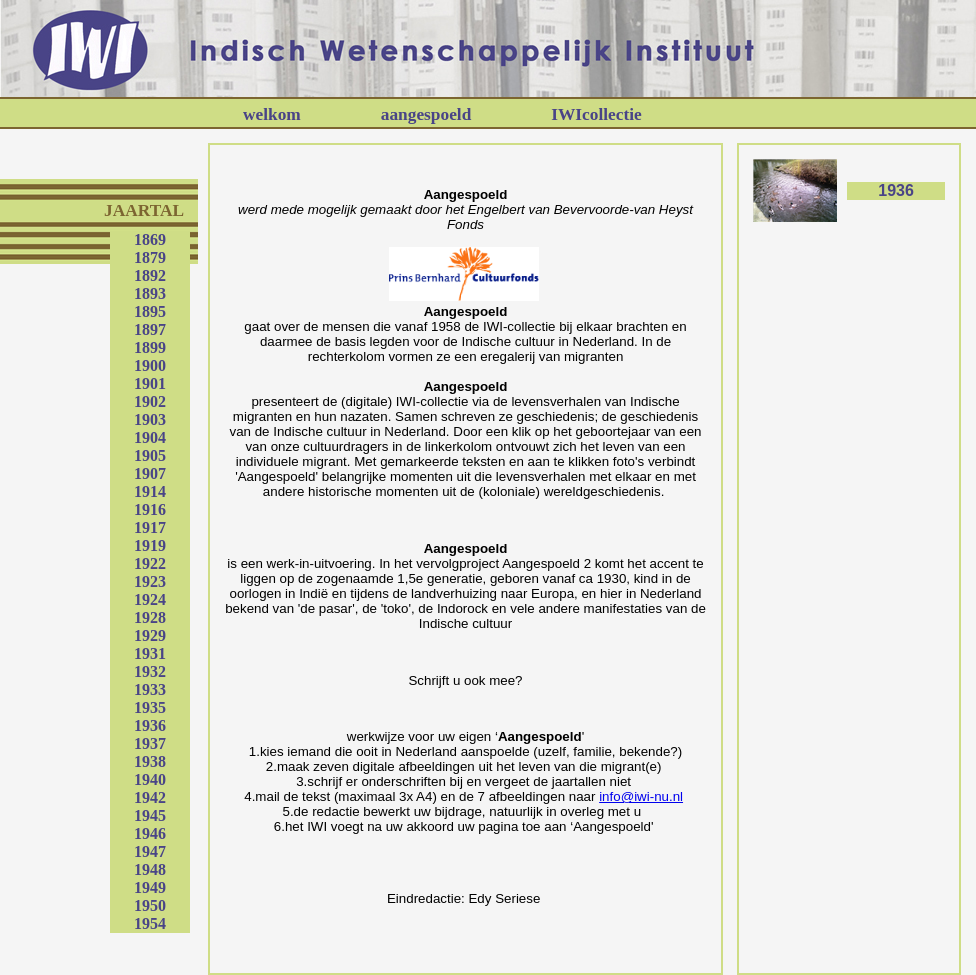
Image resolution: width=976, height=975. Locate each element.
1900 (150, 365)
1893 (150, 293)
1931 (150, 653)
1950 (150, 905)
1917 (150, 527)
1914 (150, 491)
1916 (150, 509)
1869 (150, 239)
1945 (150, 815)
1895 (150, 311)
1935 (150, 707)
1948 (150, 869)
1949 (150, 887)
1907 (150, 473)
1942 (150, 797)
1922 (150, 563)
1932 (150, 671)
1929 (150, 635)
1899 (150, 347)
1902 (150, 401)
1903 (150, 419)
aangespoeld (426, 114)
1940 (150, 779)
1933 (150, 689)
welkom (272, 114)
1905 (150, 455)
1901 (150, 383)
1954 (150, 923)
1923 (150, 581)
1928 (150, 617)
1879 (150, 257)
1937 (150, 743)
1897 (150, 329)
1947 (150, 851)
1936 (150, 725)
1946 (150, 833)
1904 (150, 437)
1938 (150, 761)
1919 (150, 545)
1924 (150, 599)
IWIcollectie (596, 114)
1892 (150, 275)
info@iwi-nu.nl (641, 796)
